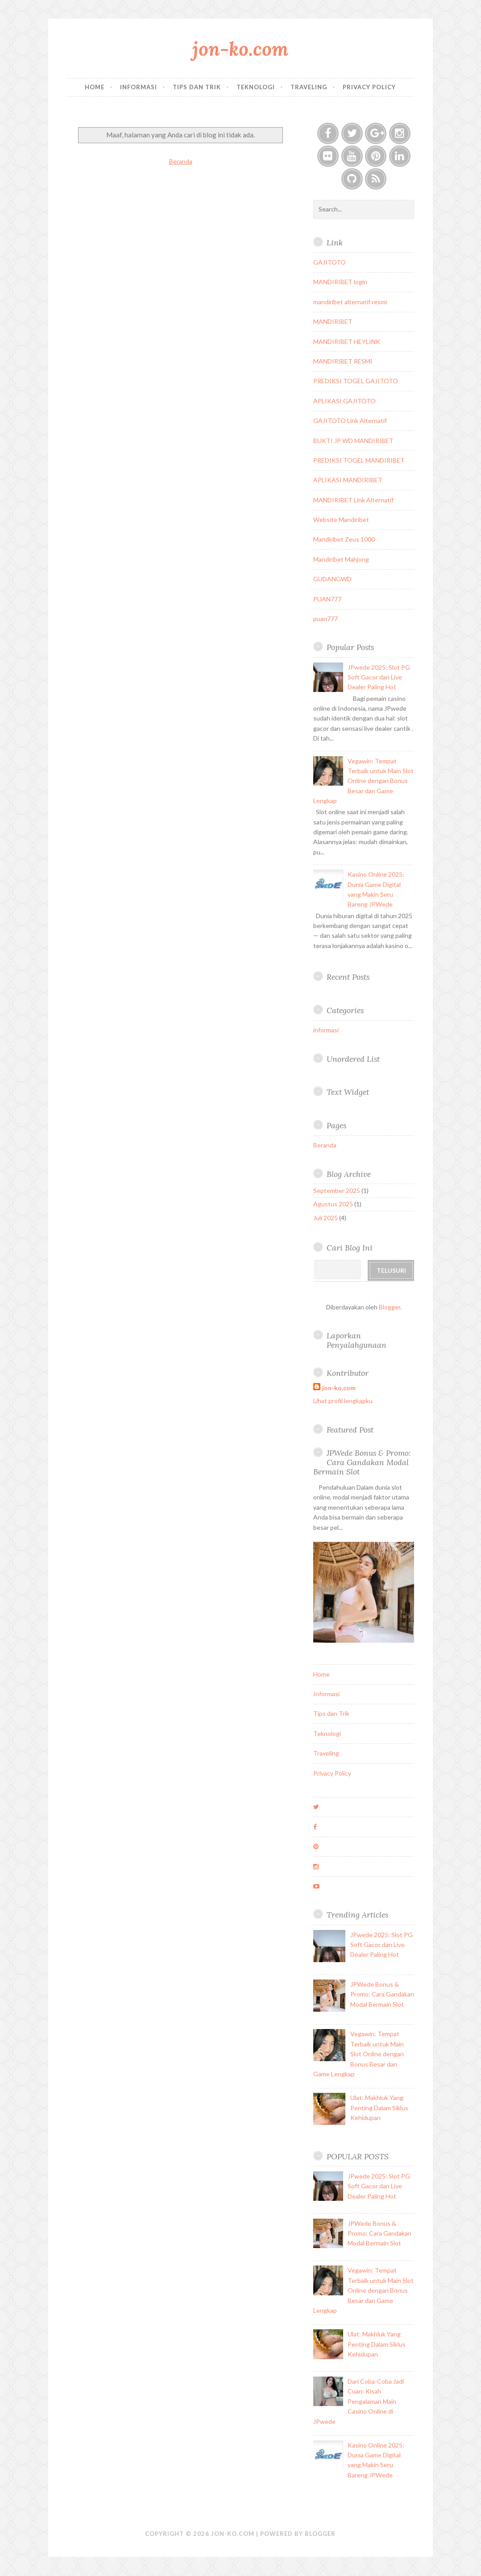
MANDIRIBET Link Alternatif (353, 500)
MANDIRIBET (332, 321)
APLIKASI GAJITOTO (344, 401)
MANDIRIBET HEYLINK (346, 341)
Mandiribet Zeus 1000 (344, 539)
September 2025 (336, 1190)
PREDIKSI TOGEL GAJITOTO (355, 381)
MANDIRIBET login (340, 282)
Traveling (308, 87)
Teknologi (255, 87)
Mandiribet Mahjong (341, 559)
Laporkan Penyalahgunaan (356, 1340)
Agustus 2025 (333, 1204)
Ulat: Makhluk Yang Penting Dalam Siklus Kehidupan (379, 2107)
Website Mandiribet (341, 519)
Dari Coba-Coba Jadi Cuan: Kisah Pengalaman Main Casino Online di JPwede (358, 2401)
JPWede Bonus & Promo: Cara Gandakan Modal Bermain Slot (362, 1462)
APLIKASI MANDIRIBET (347, 480)
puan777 (325, 618)
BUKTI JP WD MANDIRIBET (353, 440)
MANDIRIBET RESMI (343, 361)
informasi (326, 1030)
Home (94, 87)
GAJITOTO (329, 262)
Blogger (389, 1307)
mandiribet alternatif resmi (350, 302)
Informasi (138, 87)
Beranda (180, 161)
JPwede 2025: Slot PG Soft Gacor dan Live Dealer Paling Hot (379, 677)
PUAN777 (327, 599)
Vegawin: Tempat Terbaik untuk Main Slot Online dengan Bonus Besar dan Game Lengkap (363, 781)
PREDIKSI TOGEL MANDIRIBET (359, 460)
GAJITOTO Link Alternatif (350, 420)
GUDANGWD (332, 579)
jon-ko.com (240, 49)
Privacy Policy (369, 87)
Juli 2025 (325, 1218)
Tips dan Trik (197, 87)
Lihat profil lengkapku (343, 1400)
